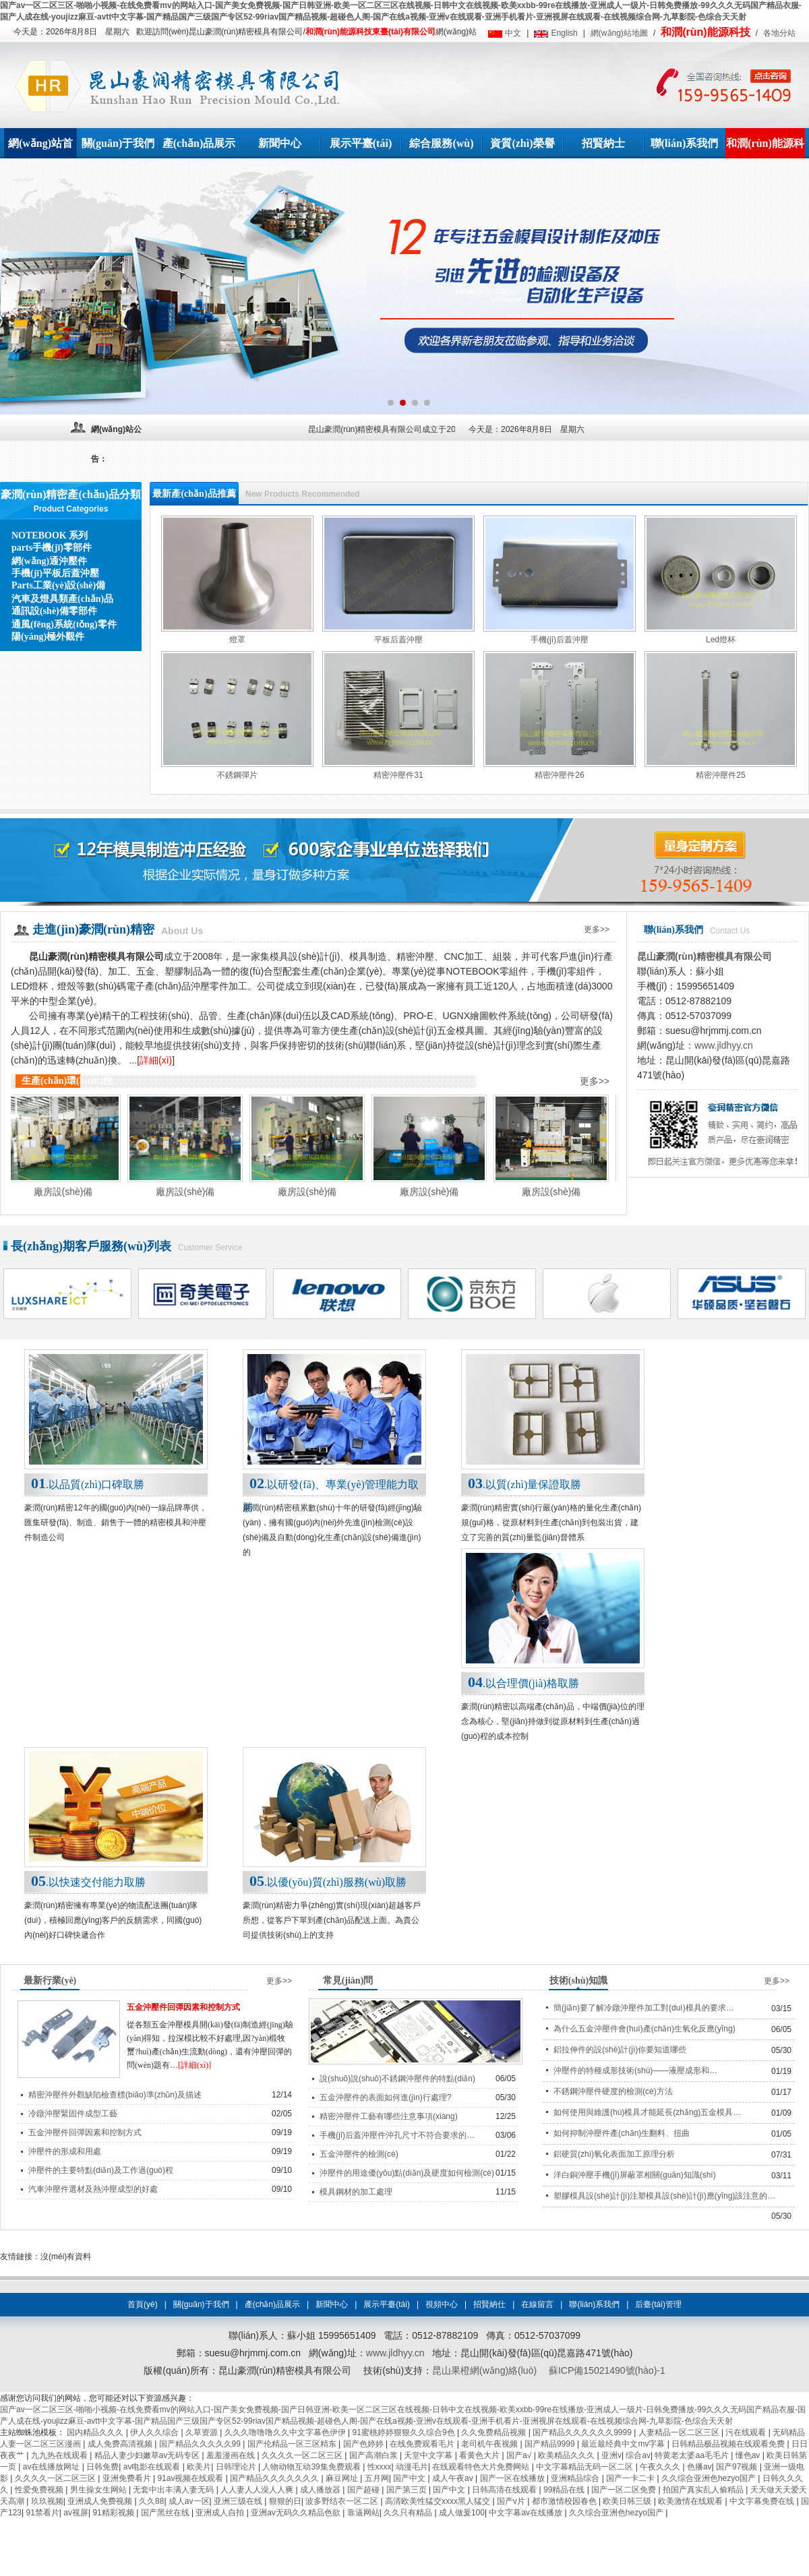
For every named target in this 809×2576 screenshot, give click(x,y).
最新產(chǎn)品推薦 (193, 494)
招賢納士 (603, 143)
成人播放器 (321, 2489)
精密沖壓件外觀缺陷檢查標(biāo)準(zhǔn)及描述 (115, 2094)
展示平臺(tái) (361, 143)
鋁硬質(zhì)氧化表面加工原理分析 (614, 2154)
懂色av (749, 2455)
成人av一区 (189, 2501)
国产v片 (512, 2501)
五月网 (377, 2478)
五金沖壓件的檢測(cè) (359, 2154)
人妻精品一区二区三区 (679, 2432)
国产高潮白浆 (374, 2455)
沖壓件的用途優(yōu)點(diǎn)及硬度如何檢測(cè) (407, 2173)
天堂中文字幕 (429, 2455)
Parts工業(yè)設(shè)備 (58, 585)
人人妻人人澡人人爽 (257, 2489)
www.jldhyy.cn (723, 1045)
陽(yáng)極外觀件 (47, 637)
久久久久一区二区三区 (303, 2455)
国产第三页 (407, 2489)
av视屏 (75, 2512)
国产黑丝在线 (166, 2512)
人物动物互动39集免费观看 (312, 2467)
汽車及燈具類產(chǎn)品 (62, 599)
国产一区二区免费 (624, 2489)
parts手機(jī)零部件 (51, 548)
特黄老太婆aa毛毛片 (693, 2455)
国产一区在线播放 (513, 2478)
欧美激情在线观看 (691, 2501)
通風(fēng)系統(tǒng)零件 (64, 624)
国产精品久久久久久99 (201, 2444)
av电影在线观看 (153, 2467)
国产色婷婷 (364, 2444)
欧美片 (199, 2467)
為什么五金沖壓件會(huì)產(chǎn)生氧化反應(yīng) (644, 2028)
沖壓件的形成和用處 (64, 2151)
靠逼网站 (363, 2512)
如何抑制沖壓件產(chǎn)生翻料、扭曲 (621, 2133)
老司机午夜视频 (490, 2444)
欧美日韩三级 (628, 2501)
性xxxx (379, 2467)
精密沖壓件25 (720, 775)
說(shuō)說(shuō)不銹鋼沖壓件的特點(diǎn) (397, 2078)
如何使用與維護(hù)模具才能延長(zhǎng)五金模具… (647, 2112)
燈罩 (237, 639)
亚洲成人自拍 (221, 2512)
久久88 (151, 2501)
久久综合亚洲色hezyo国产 (709, 2478)
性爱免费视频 (40, 2489)
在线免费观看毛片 (423, 2444)
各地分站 (779, 33)
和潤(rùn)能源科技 (705, 32)
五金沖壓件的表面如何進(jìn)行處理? (385, 2097)
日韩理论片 (237, 2467)
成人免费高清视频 (121, 2444)
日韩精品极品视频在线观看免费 (729, 2444)
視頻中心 (441, 2304)
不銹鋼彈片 (237, 775)
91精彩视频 (114, 2512)
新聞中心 (279, 143)
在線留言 (537, 2304)
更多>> (596, 929)
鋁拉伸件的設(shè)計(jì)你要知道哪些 (619, 2049)
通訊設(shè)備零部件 (54, 611)
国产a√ (520, 2455)
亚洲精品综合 (576, 2478)
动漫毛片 (412, 2467)
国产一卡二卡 (631, 2478)
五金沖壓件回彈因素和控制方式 (183, 2007)
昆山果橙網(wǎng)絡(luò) (484, 2370)
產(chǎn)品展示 (199, 143)
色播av (699, 2467)
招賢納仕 (489, 2304)
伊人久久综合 (155, 2432)
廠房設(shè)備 (72, 1191)
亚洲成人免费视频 (100, 2501)
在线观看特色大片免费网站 (481, 2467)
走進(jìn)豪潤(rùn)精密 (93, 929)
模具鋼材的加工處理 (356, 2192)
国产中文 (410, 2478)
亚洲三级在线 (239, 2501)
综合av (638, 2455)
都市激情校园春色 (565, 2501)
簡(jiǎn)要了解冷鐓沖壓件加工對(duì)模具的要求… (643, 2008)
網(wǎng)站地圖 (619, 33)
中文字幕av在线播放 (526, 2512)
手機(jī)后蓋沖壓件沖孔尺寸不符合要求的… (397, 2135)
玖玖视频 (47, 2501)
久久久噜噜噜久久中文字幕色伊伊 (286, 2432)
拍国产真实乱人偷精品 (704, 2489)
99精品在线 (565, 2489)
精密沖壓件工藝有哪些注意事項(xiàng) (389, 2116)
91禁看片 (42, 2512)
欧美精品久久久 (567, 2455)
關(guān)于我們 (118, 143)
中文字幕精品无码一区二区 (585, 2467)
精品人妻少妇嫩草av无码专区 (148, 2455)
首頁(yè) (142, 2304)
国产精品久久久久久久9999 (583, 2432)
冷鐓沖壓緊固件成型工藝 (72, 2113)
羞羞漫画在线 (231, 2455)
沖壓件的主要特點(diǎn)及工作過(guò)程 (100, 2170)
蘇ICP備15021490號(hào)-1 (607, 2370)
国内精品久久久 (96, 2432)
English (564, 33)
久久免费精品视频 (494, 2432)
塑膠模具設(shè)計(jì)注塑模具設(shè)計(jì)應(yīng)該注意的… (664, 2196)
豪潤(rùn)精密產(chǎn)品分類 (71, 494)
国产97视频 (738, 2467)
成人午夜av (453, 2478)
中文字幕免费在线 (762, 2501)
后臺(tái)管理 (658, 2304)
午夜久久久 (661, 2467)
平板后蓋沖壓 (398, 639)
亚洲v (611, 2455)
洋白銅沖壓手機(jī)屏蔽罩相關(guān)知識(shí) (634, 2175)
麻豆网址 (343, 2478)
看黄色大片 (480, 2455)
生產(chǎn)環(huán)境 (67, 1081)
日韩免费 (102, 2467)
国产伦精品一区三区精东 (292, 2444)
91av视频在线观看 (191, 2478)
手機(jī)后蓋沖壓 (560, 639)
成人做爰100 (462, 2512)
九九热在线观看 (60, 2455)
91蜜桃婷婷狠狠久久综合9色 (405, 2432)
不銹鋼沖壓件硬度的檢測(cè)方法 (613, 2091)
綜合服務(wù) (441, 143)
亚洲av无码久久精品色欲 (296, 2512)
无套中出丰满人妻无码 (174, 2489)
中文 (513, 33)
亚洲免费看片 (127, 2478)
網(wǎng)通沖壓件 (49, 561)
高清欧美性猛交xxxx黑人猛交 (438, 2501)
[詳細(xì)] (194, 2065)
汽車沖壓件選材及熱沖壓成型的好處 (93, 2189)
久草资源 (202, 2432)
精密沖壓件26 (559, 775)
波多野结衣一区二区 (342, 2501)
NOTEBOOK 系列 (49, 535)
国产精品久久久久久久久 (275, 2478)
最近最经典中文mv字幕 (624, 2444)
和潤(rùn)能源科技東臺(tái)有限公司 (370, 31)
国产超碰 (364, 2489)
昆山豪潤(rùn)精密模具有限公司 (704, 956)
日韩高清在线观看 (505, 2489)
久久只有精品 (409, 2512)
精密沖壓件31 (398, 775)
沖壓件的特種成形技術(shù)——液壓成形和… (635, 2070)
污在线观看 (746, 2432)
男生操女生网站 (99, 2489)
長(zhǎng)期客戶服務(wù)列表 (91, 1246)
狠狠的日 (285, 2501)
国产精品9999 (551, 2444)
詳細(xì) (156, 1060)
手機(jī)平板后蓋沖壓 (55, 573)
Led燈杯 (721, 639)
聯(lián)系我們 (684, 143)
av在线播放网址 (52, 2467)
